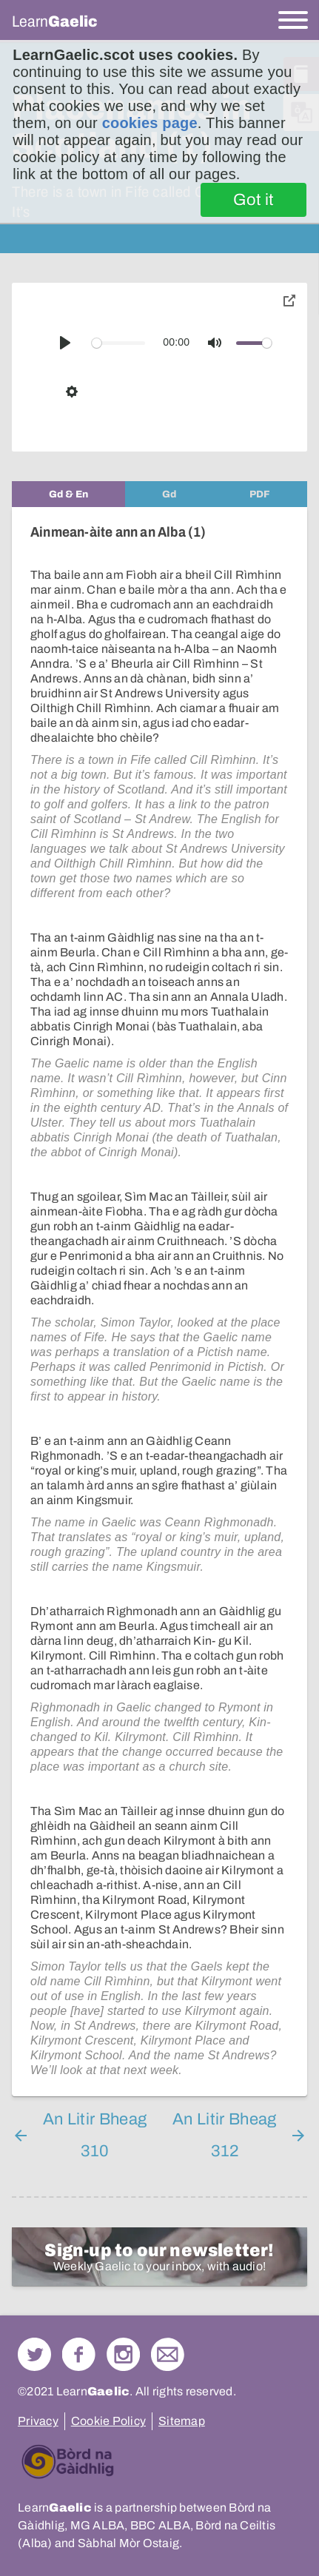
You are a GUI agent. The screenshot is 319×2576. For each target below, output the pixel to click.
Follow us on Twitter (34, 2354)
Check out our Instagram (123, 2354)
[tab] (68, 494)
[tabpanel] (159, 1301)
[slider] (119, 343)
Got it (253, 200)
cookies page (150, 123)
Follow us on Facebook (78, 2354)
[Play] (65, 342)
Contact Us (167, 2354)
